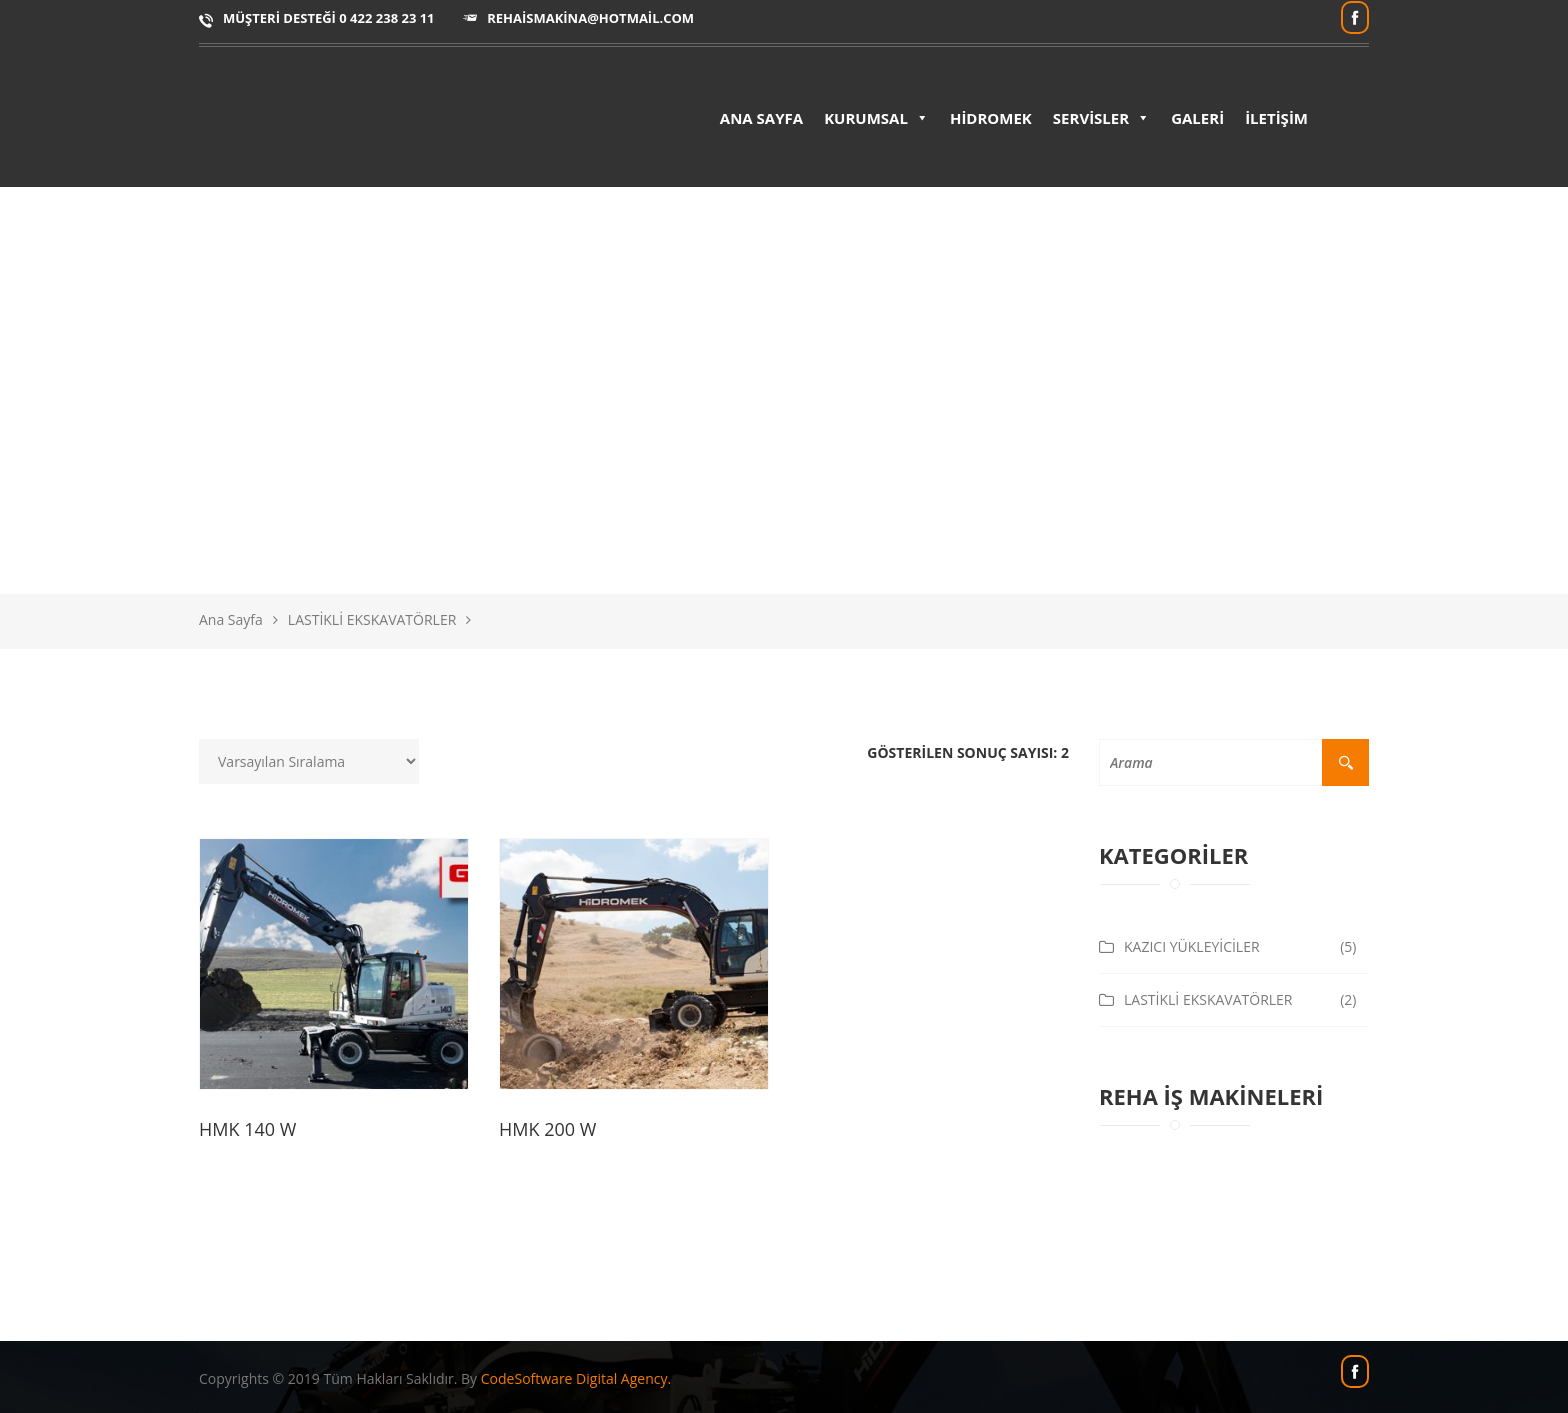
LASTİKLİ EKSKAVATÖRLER (372, 619)
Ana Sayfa (231, 619)
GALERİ (1197, 118)
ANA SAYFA (761, 118)
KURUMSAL (876, 118)
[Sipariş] (309, 761)
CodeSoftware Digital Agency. (576, 1378)
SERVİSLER (1101, 118)
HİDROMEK (991, 118)
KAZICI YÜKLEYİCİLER (1192, 946)
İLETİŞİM (1276, 118)
